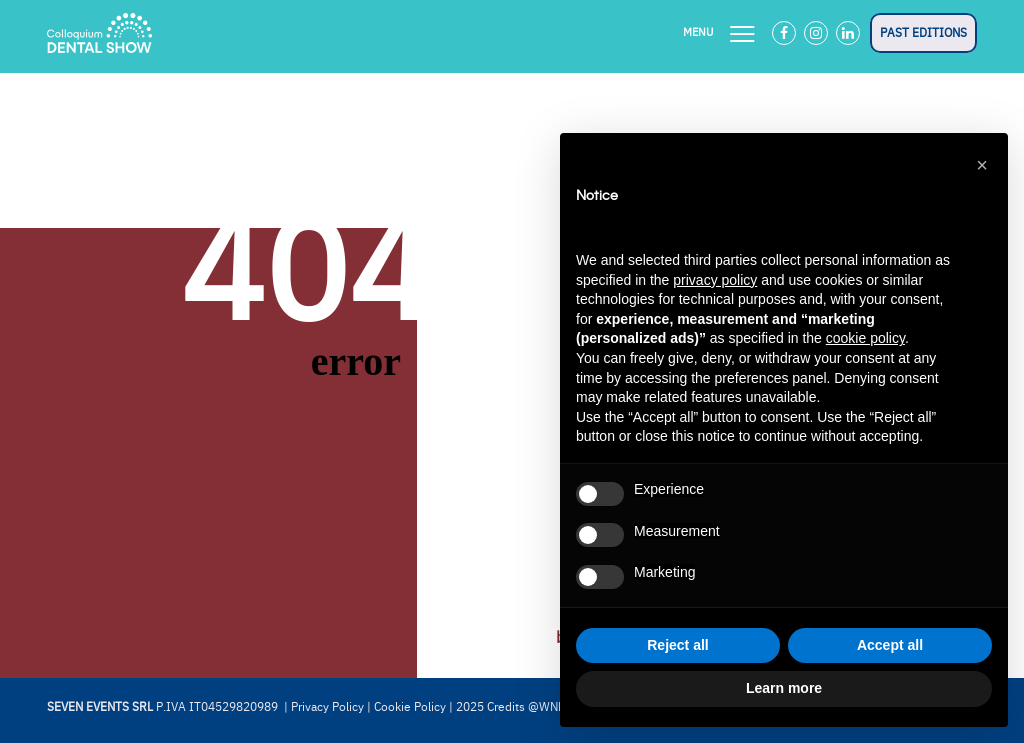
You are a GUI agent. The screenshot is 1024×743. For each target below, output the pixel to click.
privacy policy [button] (715, 280)
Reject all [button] (677, 645)
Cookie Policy (410, 707)
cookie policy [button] (865, 338)
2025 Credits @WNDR (515, 707)
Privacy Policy (327, 707)
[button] (982, 165)
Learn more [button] (784, 688)
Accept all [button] (890, 645)
